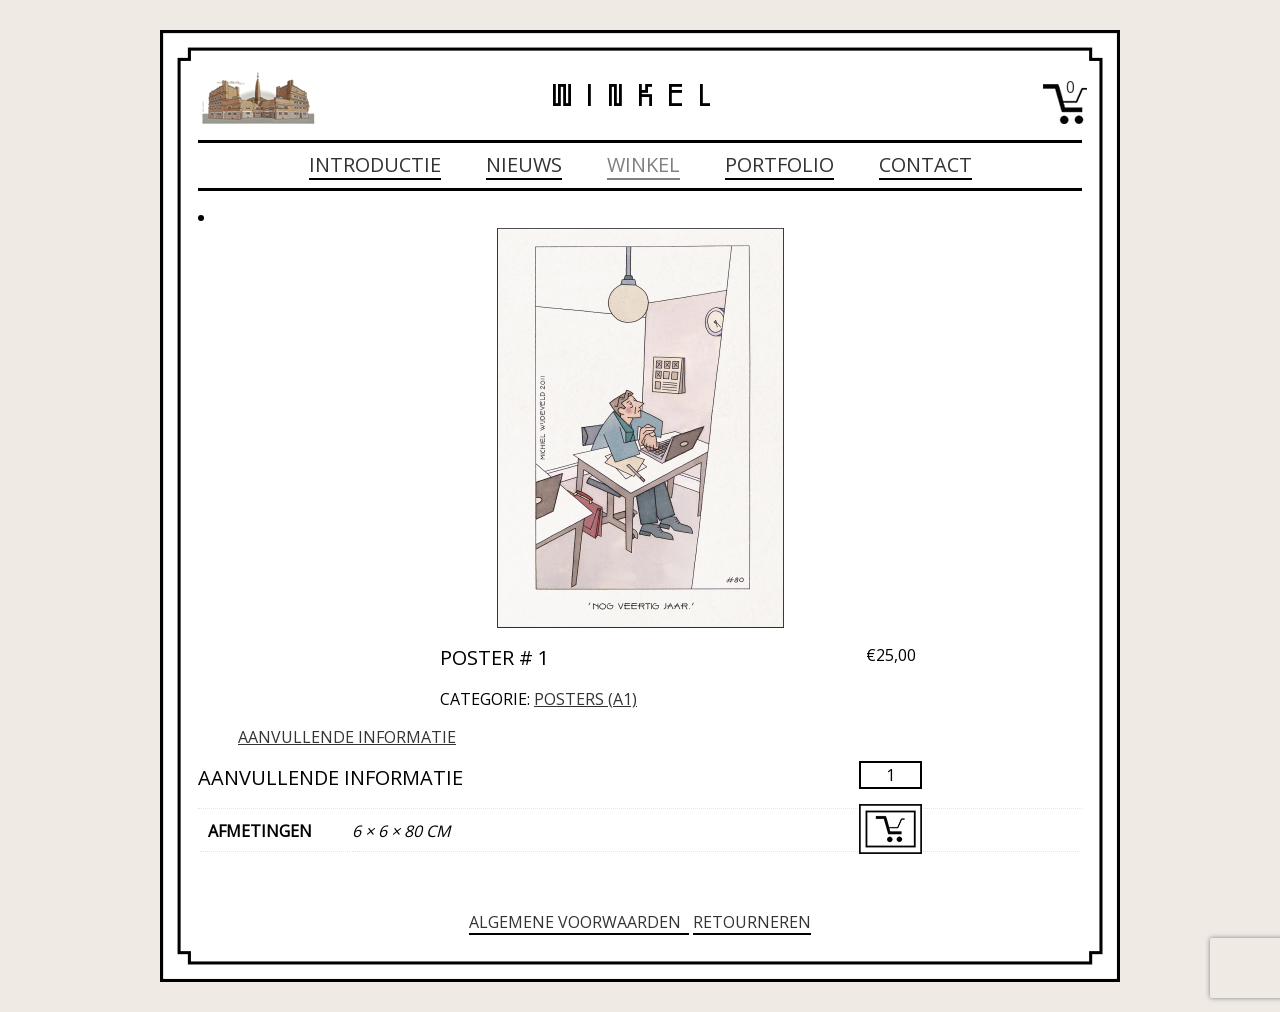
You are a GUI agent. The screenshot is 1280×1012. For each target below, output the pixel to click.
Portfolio (779, 164)
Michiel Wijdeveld (258, 98)
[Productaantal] (890, 775)
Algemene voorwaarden (579, 922)
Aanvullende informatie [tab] (347, 737)
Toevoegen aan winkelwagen (890, 829)
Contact (925, 164)
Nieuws (524, 164)
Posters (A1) (585, 699)
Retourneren (752, 922)
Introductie (375, 164)
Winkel (643, 164)
